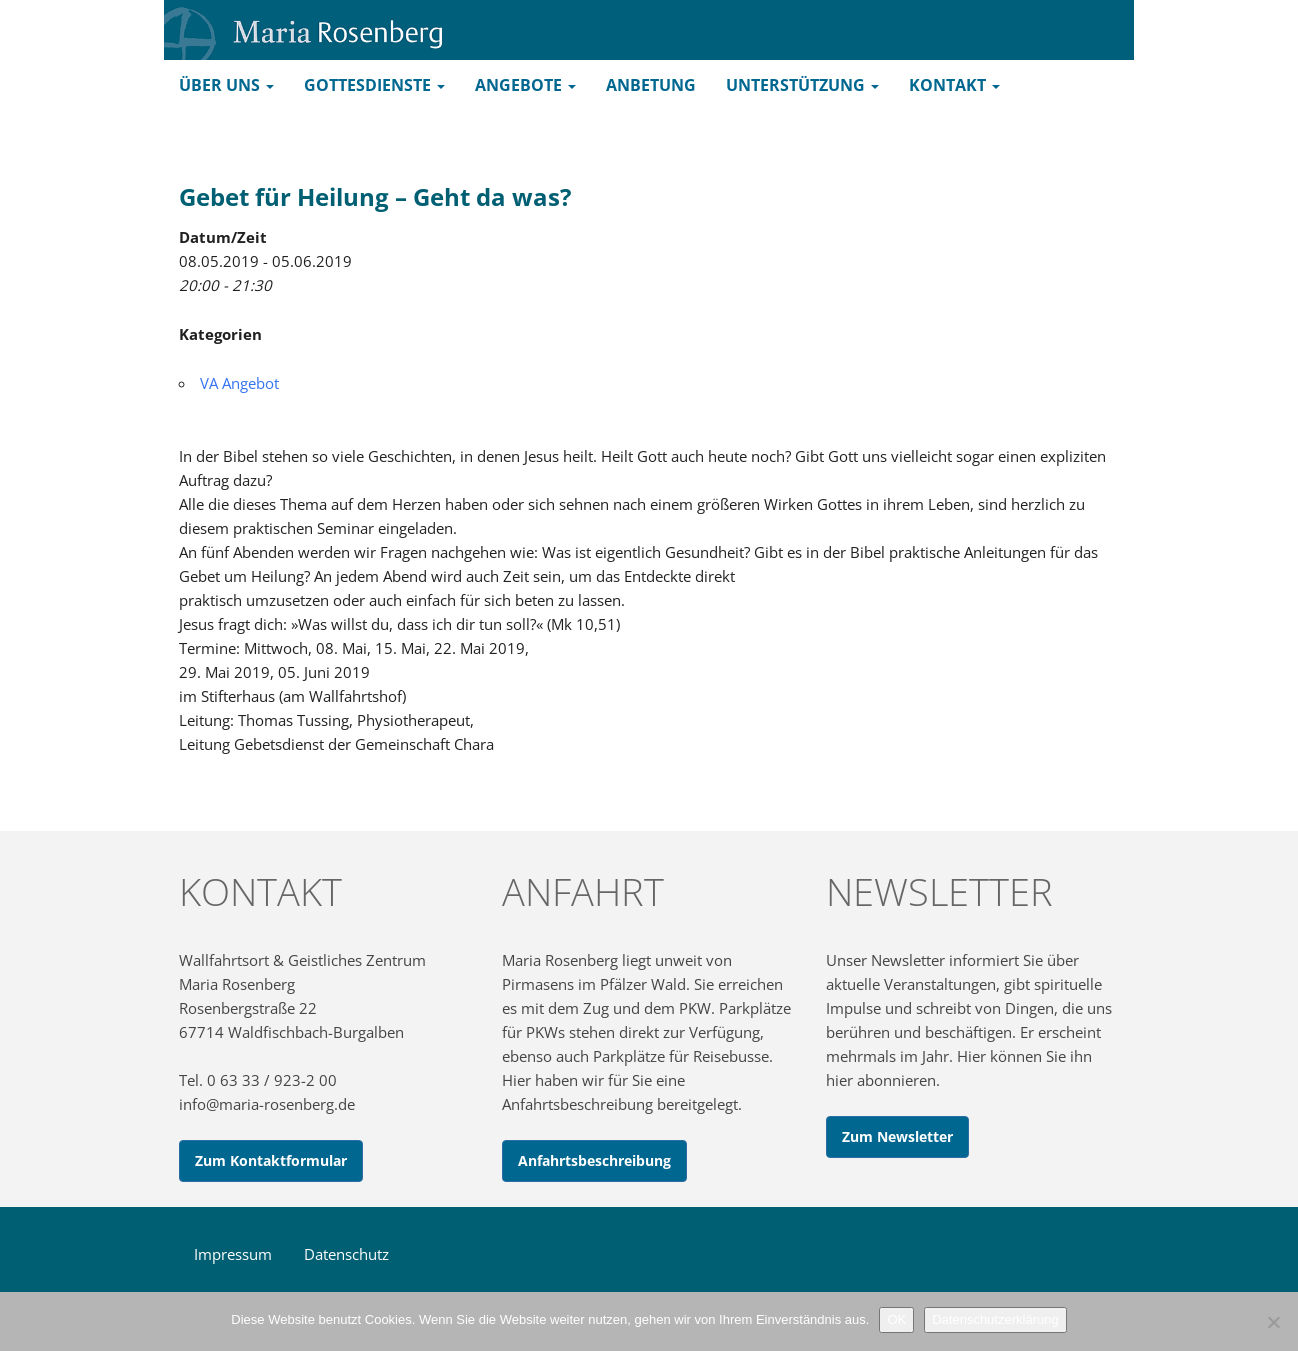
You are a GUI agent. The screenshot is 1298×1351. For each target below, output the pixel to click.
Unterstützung (802, 85)
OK (896, 1319)
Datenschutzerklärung (995, 1319)
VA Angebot (239, 383)
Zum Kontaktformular (271, 1160)
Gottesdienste (374, 85)
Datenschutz (346, 1254)
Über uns (226, 85)
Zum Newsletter (897, 1136)
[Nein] (1273, 1322)
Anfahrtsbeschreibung (594, 1160)
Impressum (233, 1254)
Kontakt (954, 85)
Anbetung (651, 85)
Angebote (525, 85)
